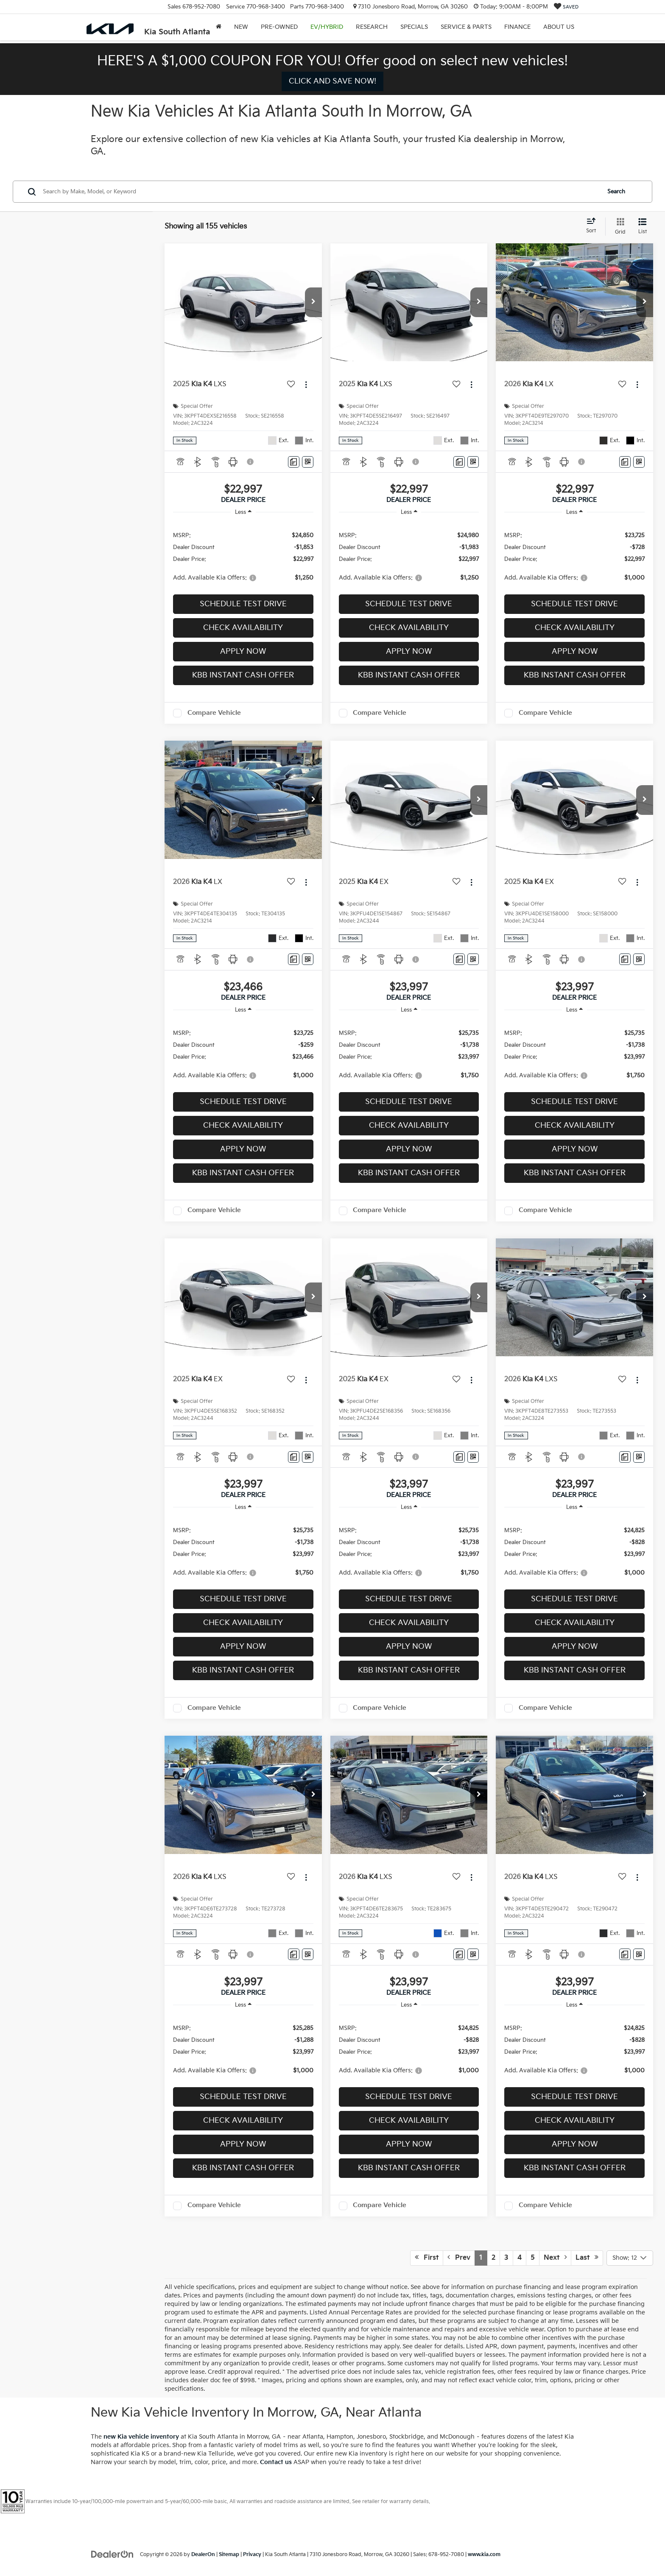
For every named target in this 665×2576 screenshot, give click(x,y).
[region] (243, 556)
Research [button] (372, 27)
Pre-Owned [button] (279, 27)
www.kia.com (484, 2554)
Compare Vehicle (214, 712)
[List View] (642, 226)
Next (555, 2257)
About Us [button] (558, 27)
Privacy (252, 2554)
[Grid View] (618, 226)
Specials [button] (414, 27)
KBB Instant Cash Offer (243, 675)
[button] (313, 302)
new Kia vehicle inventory (141, 2436)
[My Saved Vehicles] (566, 7)
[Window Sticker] (307, 462)
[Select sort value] (593, 225)
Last (587, 2257)
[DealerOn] (112, 2554)
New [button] (241, 27)
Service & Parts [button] (466, 27)
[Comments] (293, 462)
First (427, 2257)
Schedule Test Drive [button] (243, 603)
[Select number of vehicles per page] (629, 2258)
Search (616, 191)
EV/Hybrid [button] (326, 27)
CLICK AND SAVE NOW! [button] (332, 81)
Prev (458, 2257)
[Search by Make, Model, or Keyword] (320, 191)
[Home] (219, 27)
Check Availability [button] (243, 627)
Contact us (276, 2462)
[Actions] (306, 384)
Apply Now (243, 651)
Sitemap (229, 2554)
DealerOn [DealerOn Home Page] (203, 2554)
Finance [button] (517, 27)
